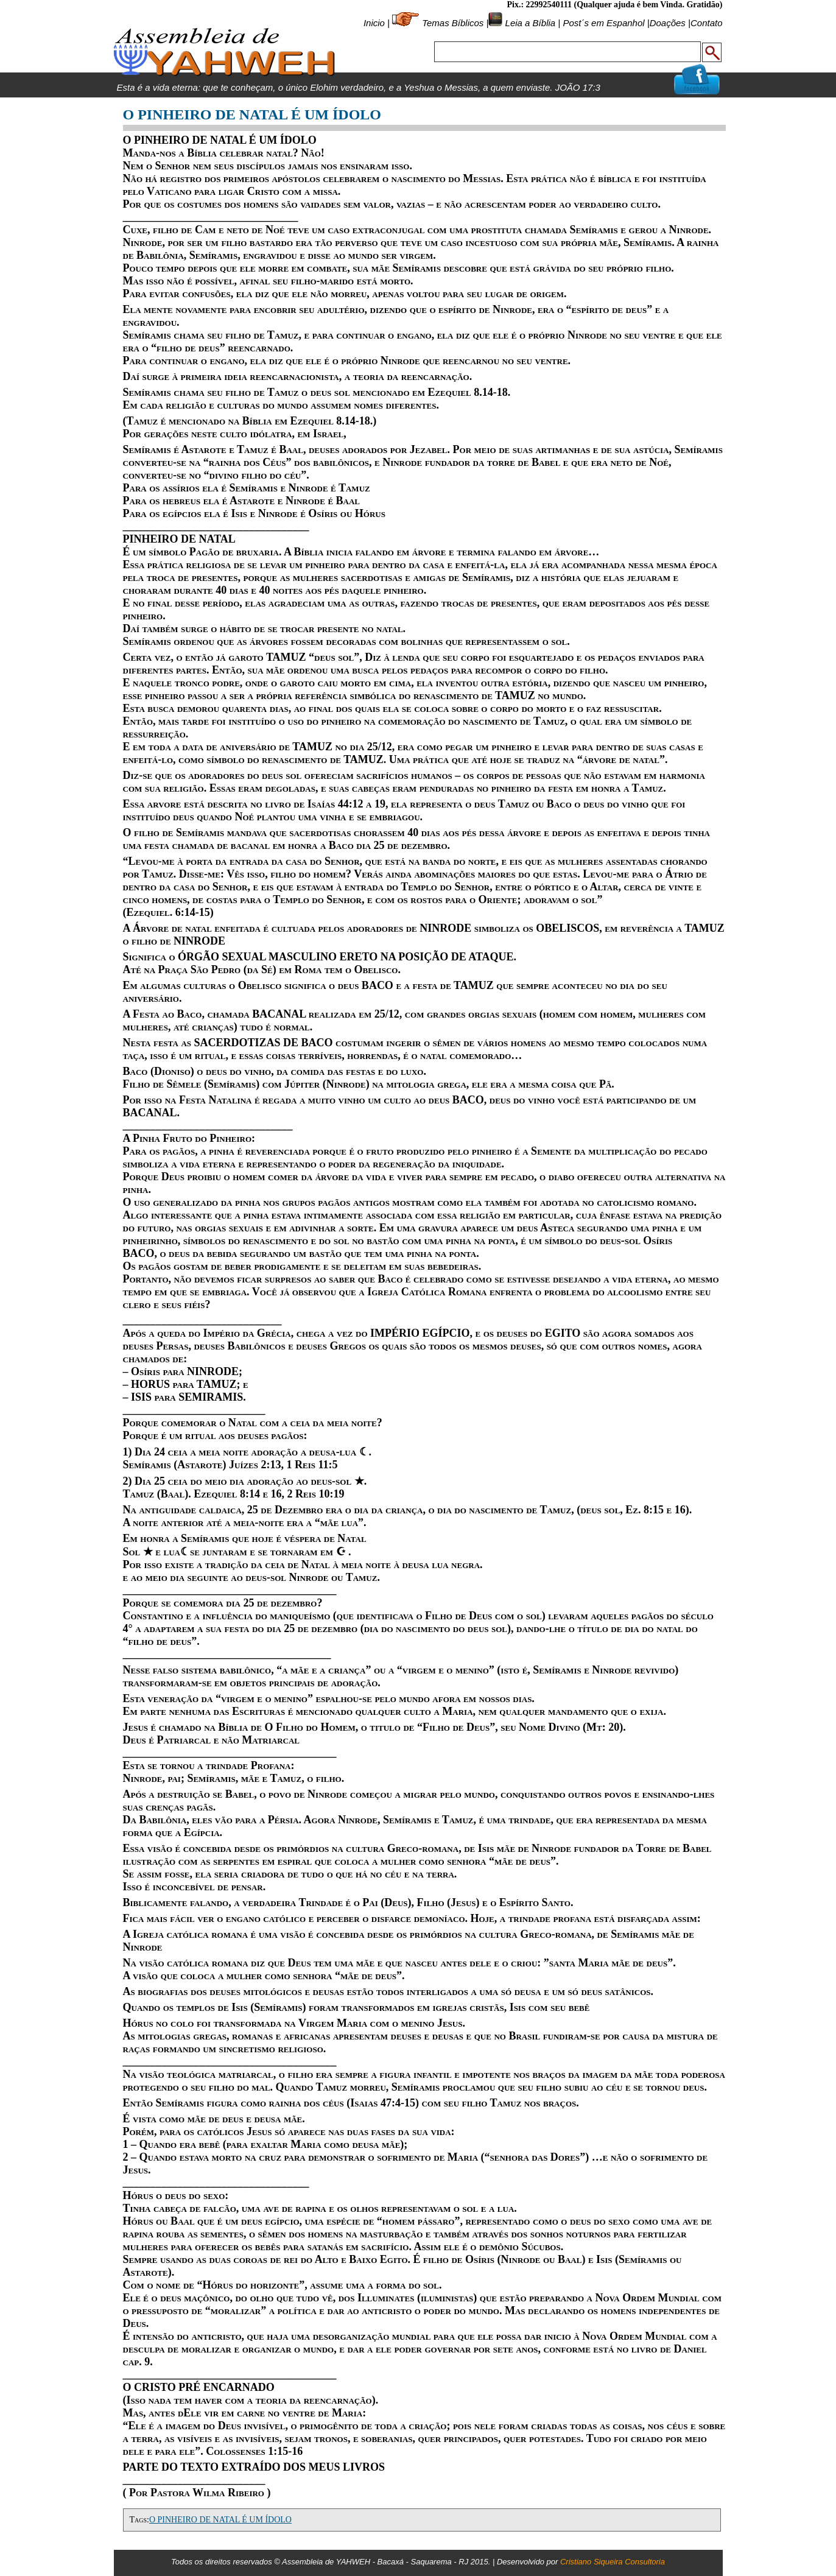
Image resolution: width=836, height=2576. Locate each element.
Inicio (374, 23)
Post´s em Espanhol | (606, 23)
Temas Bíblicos (452, 23)
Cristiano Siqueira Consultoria (612, 2561)
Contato (706, 23)
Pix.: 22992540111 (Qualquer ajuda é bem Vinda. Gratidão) (614, 4)
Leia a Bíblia (528, 23)
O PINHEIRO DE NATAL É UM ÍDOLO (220, 2519)
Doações (668, 23)
